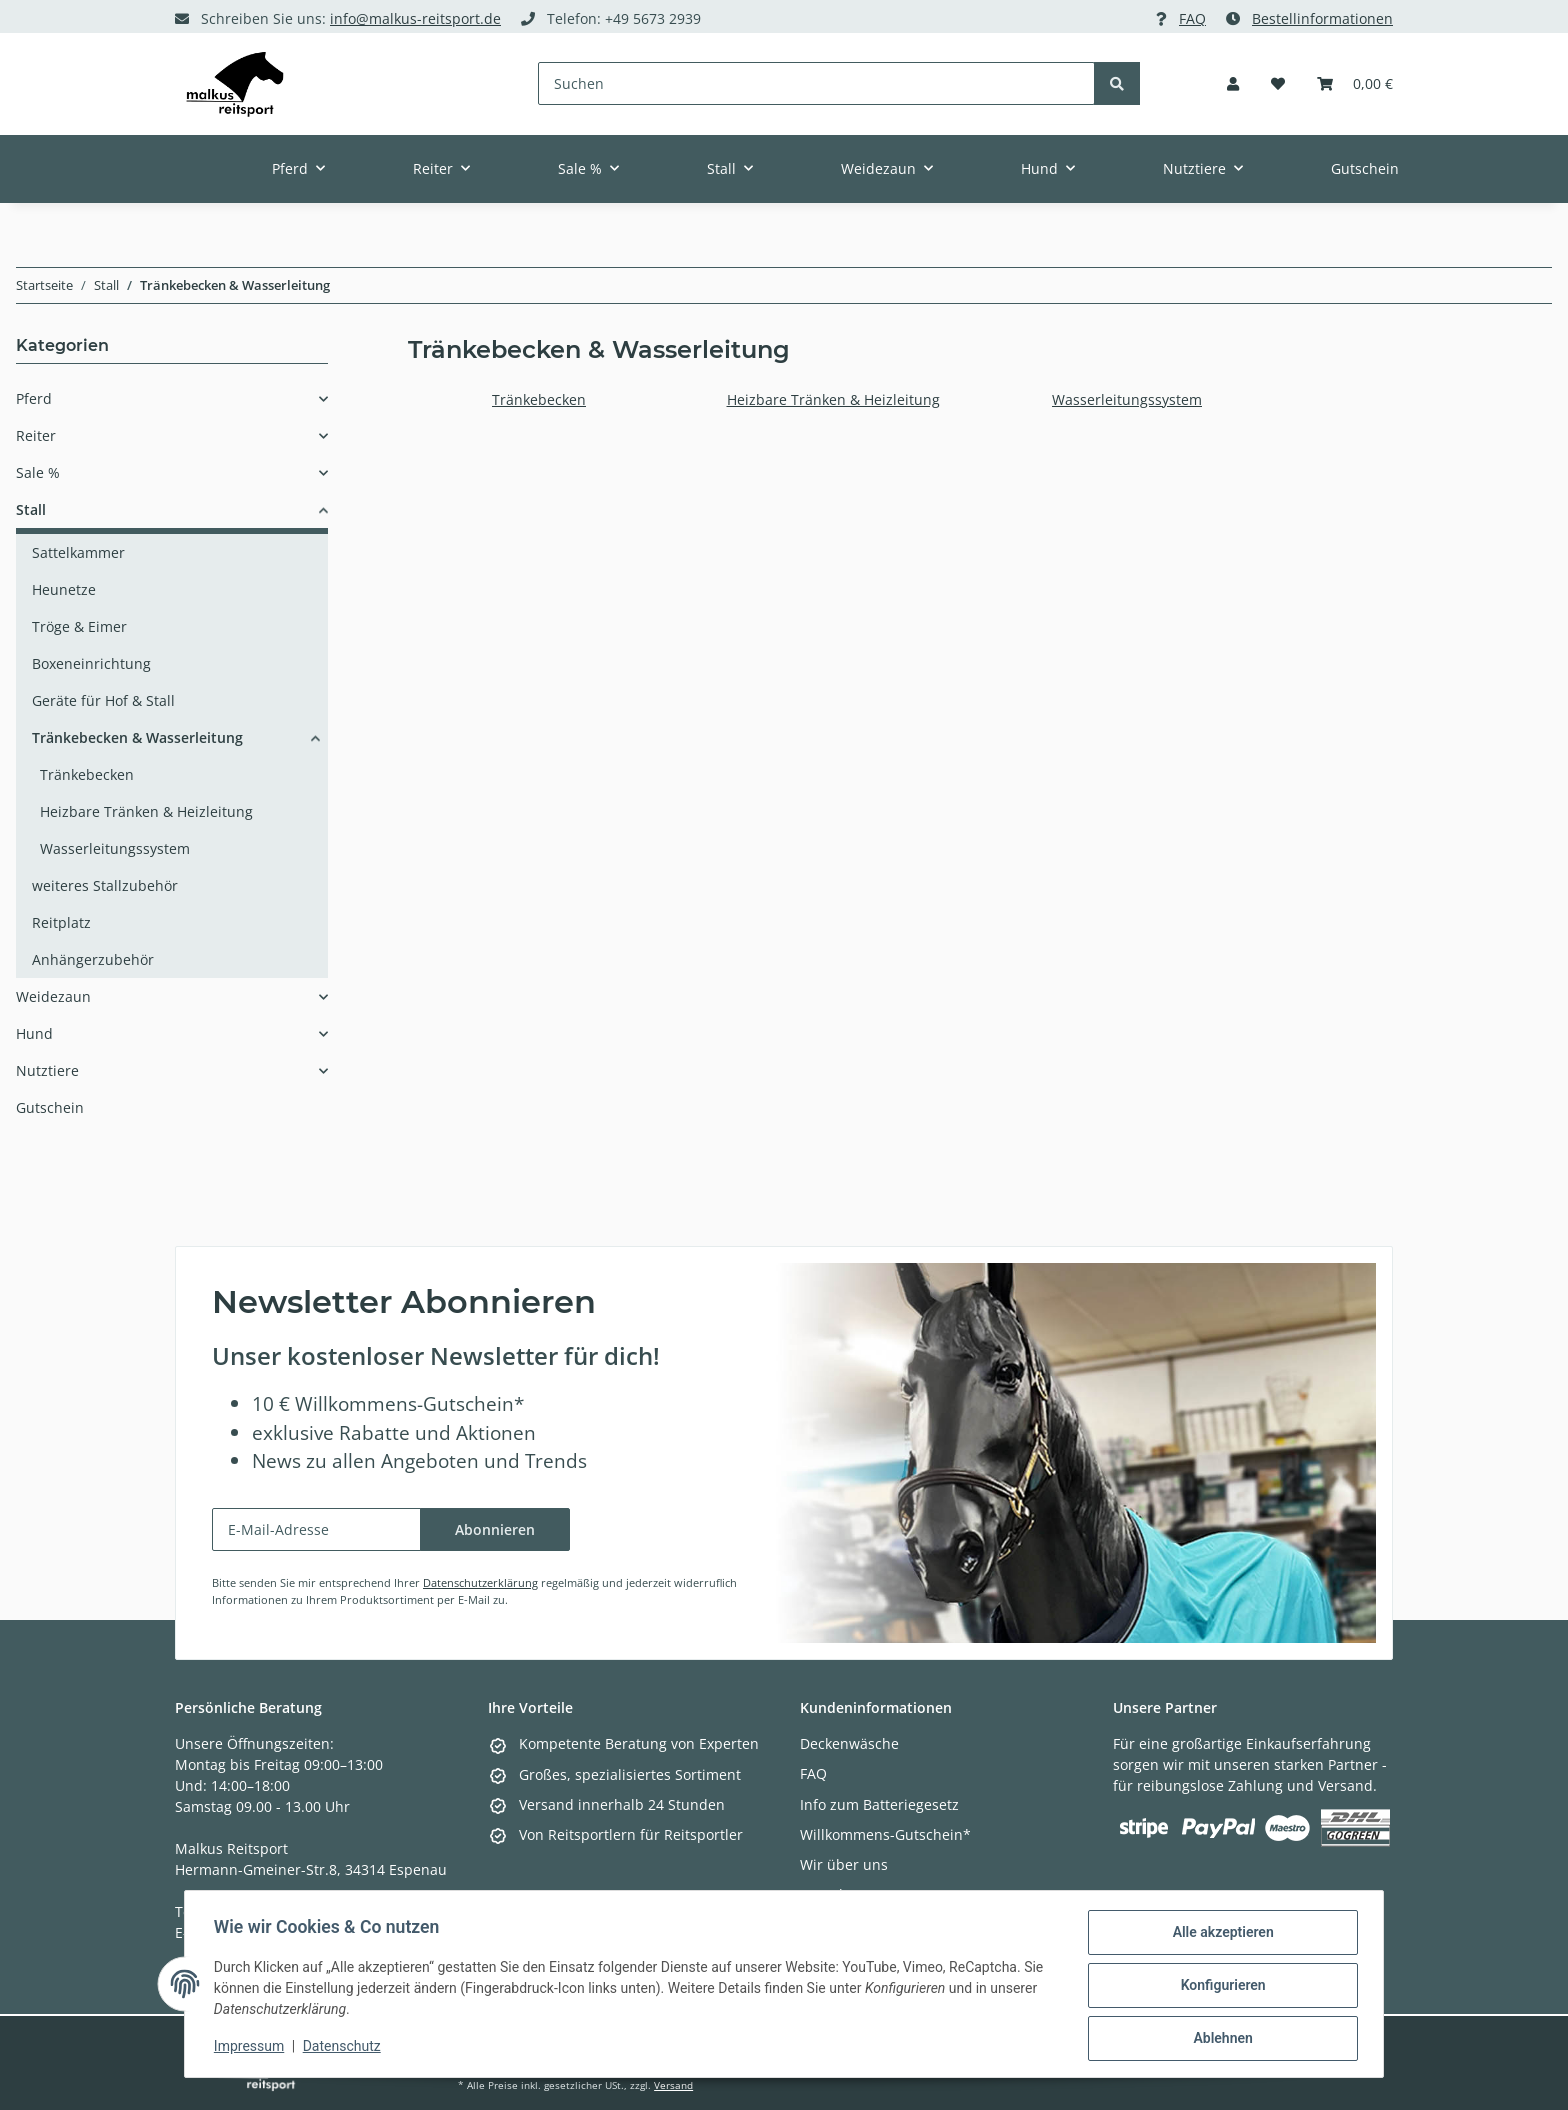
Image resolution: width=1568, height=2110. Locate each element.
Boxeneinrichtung (91, 663)
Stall (31, 509)
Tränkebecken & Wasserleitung (137, 737)
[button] (1233, 83)
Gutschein (50, 1107)
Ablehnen (1219, 2039)
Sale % (38, 472)
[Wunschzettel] (1278, 83)
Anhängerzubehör (93, 959)
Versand (673, 2085)
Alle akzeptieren (1219, 1935)
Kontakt (825, 1894)
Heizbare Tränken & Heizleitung (833, 399)
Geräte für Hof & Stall (103, 700)
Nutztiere (47, 1070)
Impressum (252, 2048)
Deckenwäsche (849, 1743)
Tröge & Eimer (79, 626)
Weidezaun (53, 996)
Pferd (34, 398)
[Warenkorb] (1355, 83)
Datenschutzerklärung (480, 1582)
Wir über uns (844, 1864)
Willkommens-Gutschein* (885, 1834)
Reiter (36, 435)
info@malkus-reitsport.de (415, 18)
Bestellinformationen (1322, 18)
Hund (34, 1033)
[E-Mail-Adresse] (316, 1529)
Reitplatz (61, 922)
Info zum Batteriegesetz (879, 1804)
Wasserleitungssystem (1127, 399)
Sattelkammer (78, 552)
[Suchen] (817, 83)
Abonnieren (495, 1529)
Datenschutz (345, 2048)
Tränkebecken (539, 399)
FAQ (1192, 18)
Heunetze (64, 589)
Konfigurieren (1219, 1987)
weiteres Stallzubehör (105, 885)
